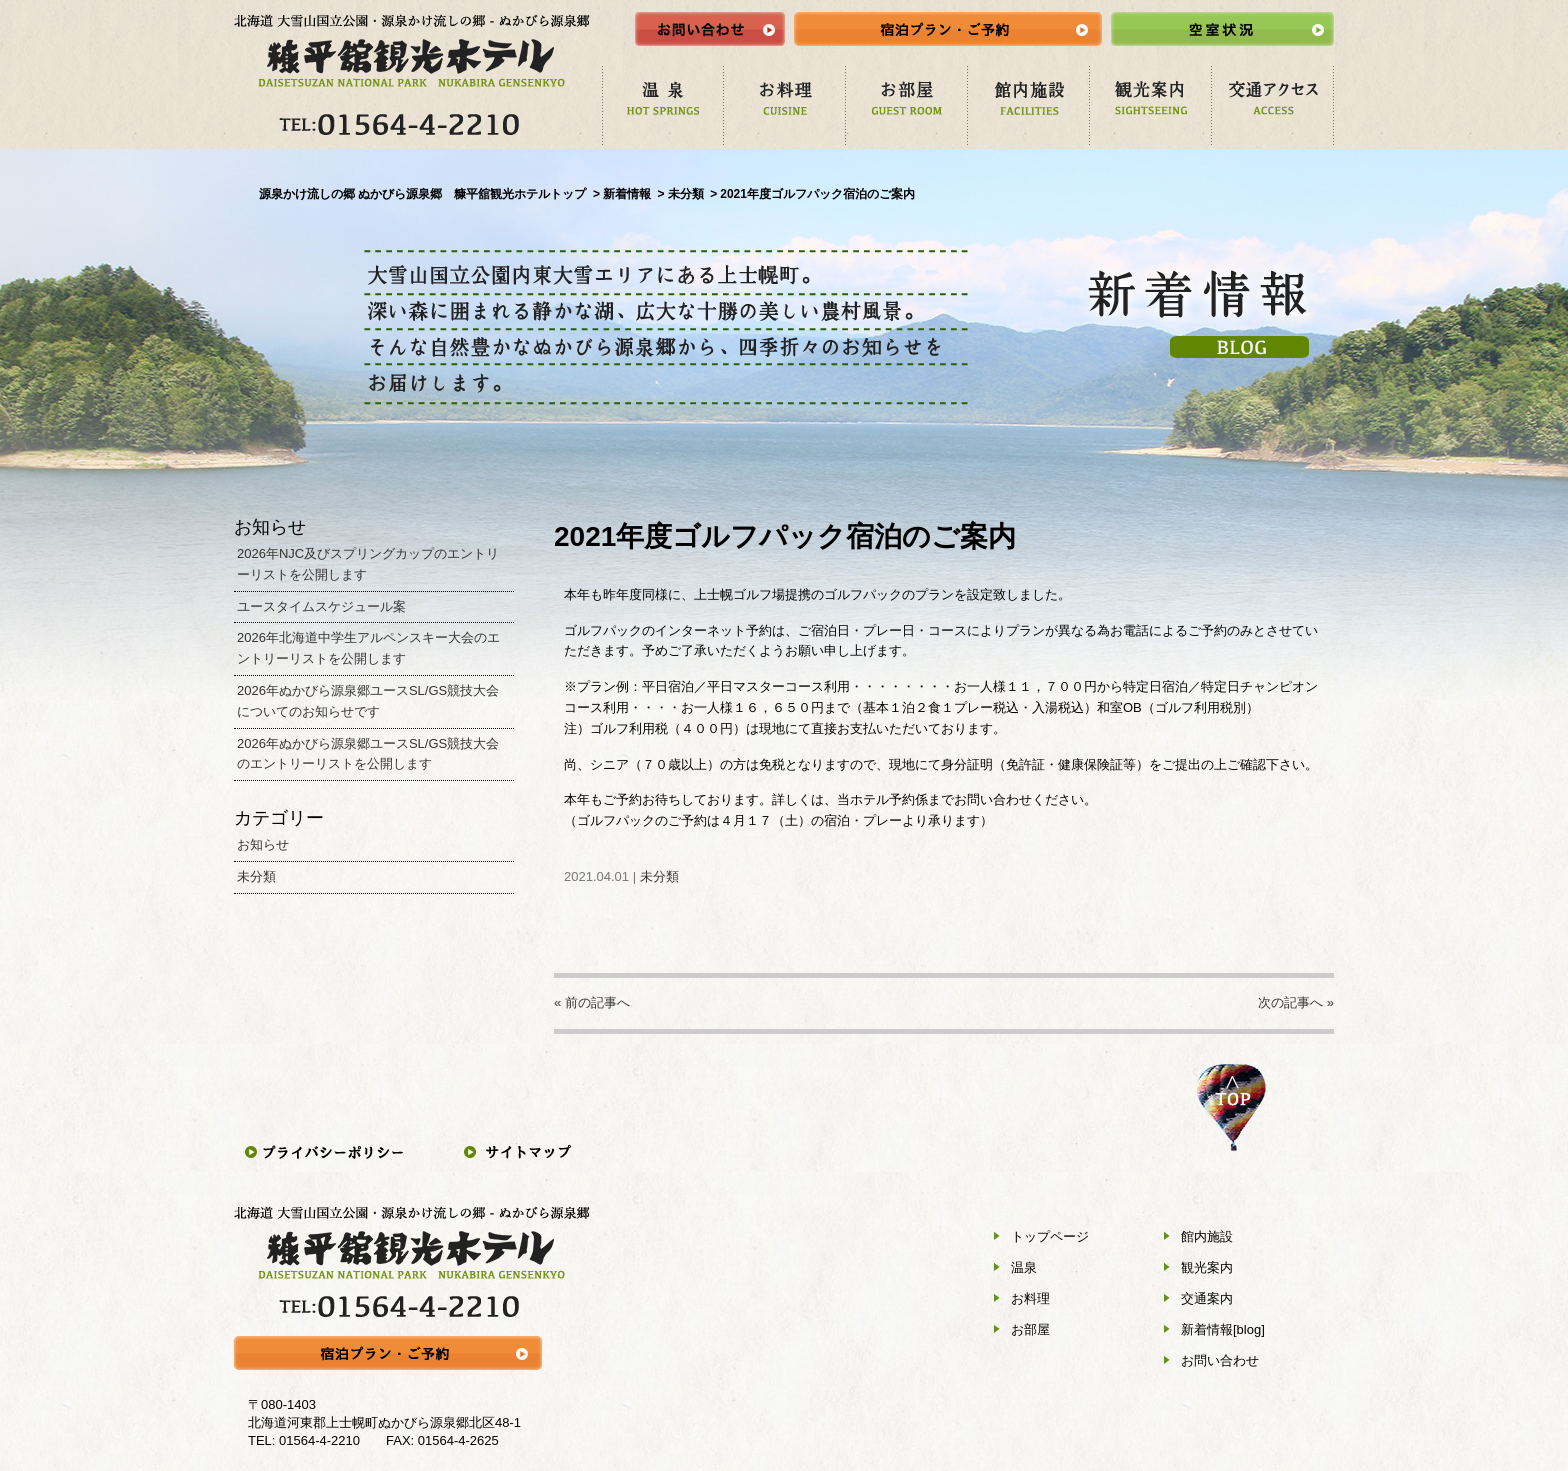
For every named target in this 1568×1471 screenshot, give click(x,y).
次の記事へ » (1296, 1002)
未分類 (659, 876)
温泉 (1024, 1267)
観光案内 (1207, 1267)
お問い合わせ (1220, 1360)
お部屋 (1030, 1329)
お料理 (1030, 1298)
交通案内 (1207, 1298)
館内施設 (1207, 1236)
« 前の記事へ (592, 1002)
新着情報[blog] (1223, 1329)
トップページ (1050, 1236)
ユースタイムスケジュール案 (321, 606)
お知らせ (263, 844)
